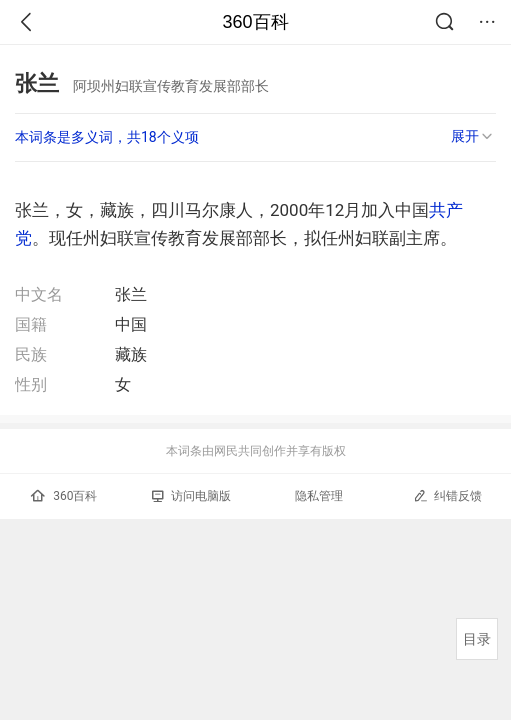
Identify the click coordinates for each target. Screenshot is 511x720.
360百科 (255, 22)
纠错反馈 (447, 495)
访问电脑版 (191, 496)
